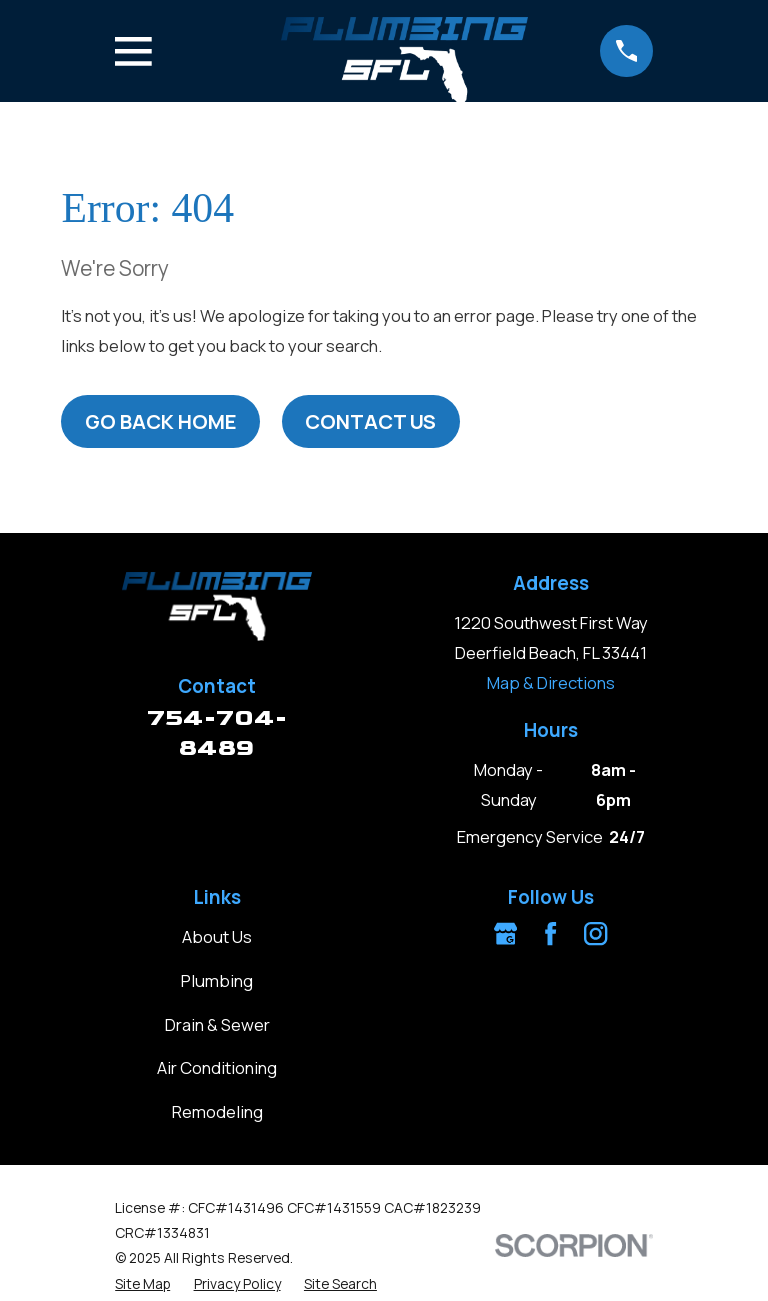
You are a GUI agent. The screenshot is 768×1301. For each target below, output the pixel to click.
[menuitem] (142, 1283)
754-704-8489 (217, 732)
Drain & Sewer (217, 1024)
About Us (217, 936)
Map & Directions (551, 682)
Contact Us (370, 421)
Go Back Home (161, 421)
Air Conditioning (217, 1067)
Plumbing (217, 980)
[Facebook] (550, 933)
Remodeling (217, 1111)
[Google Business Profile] (505, 933)
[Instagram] (595, 933)
